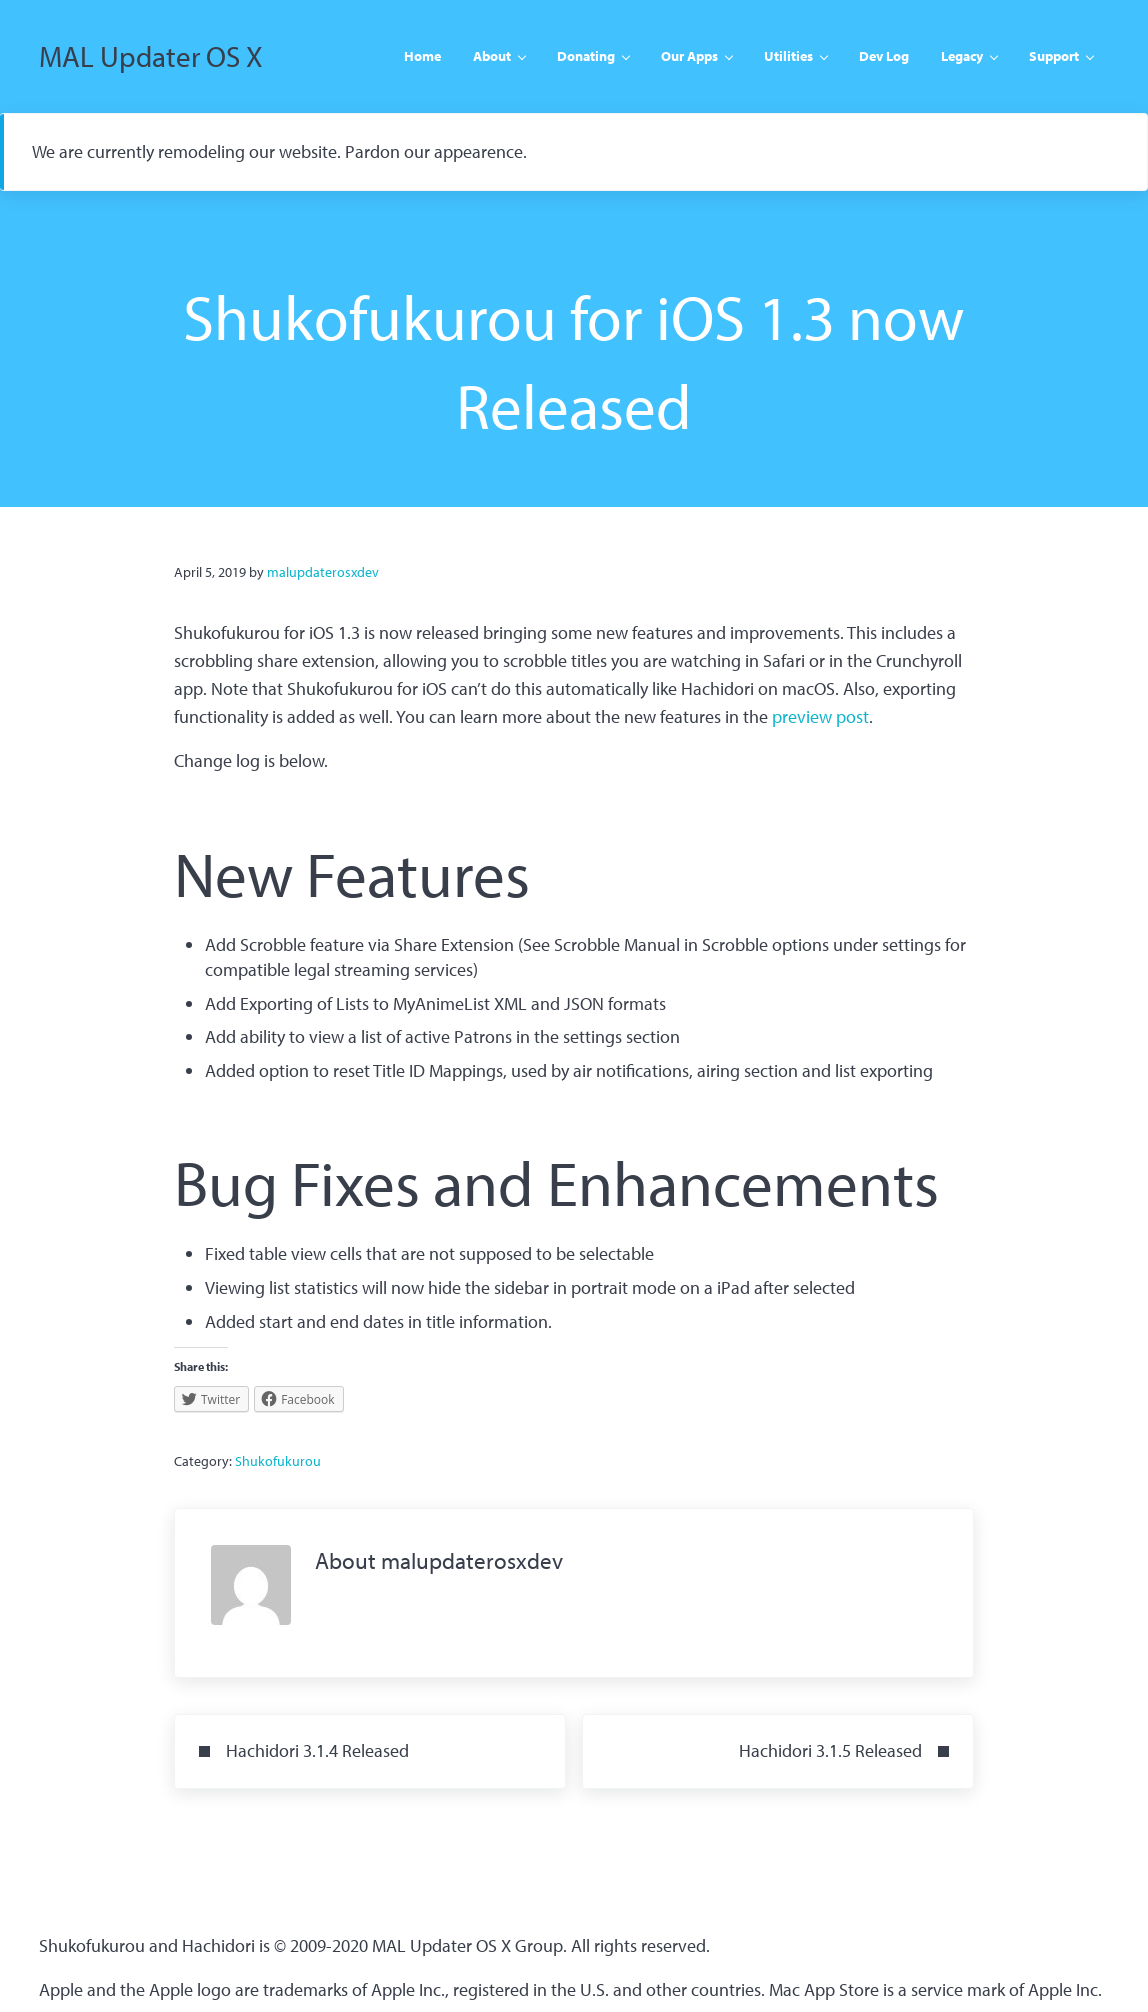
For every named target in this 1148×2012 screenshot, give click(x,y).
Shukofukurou (278, 1461)
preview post (820, 716)
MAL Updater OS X (151, 56)
